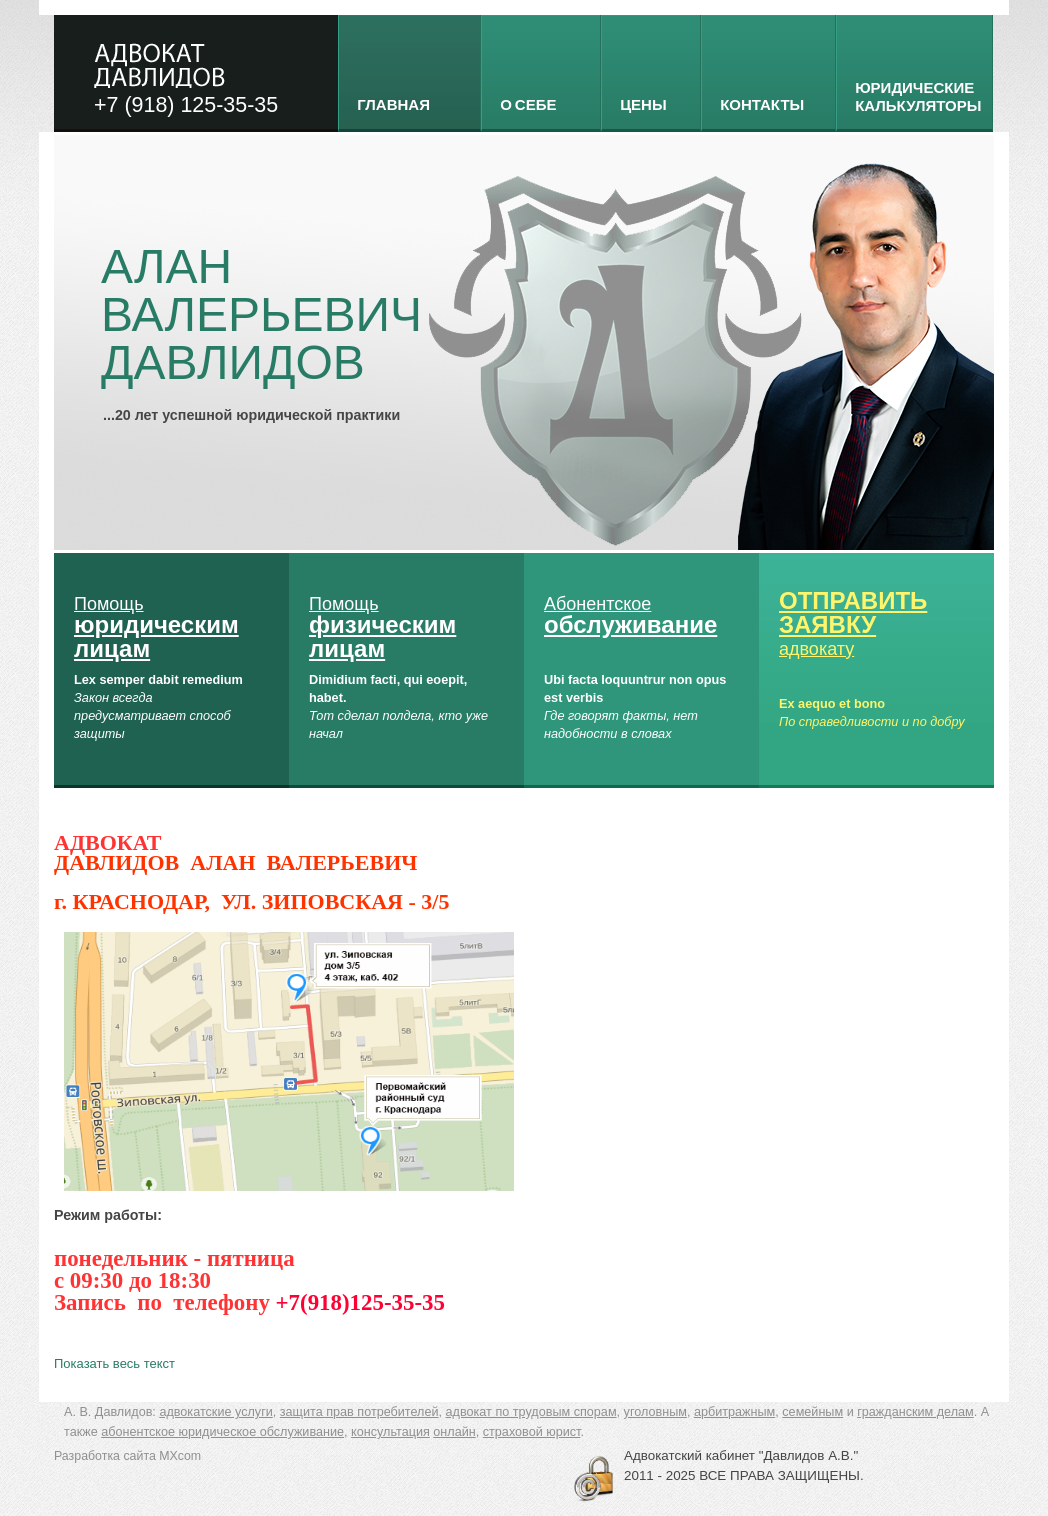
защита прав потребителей (359, 1412)
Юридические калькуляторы (918, 96)
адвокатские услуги (215, 1412)
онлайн (454, 1432)
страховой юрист (532, 1432)
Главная (393, 104)
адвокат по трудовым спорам (531, 1412)
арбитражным (734, 1412)
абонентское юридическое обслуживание (222, 1432)
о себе (528, 104)
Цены (643, 104)
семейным (812, 1412)
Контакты (762, 104)
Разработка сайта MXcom (127, 1456)
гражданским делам (915, 1412)
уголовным (655, 1412)
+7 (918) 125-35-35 (186, 105)
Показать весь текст (114, 1363)
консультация (390, 1432)
